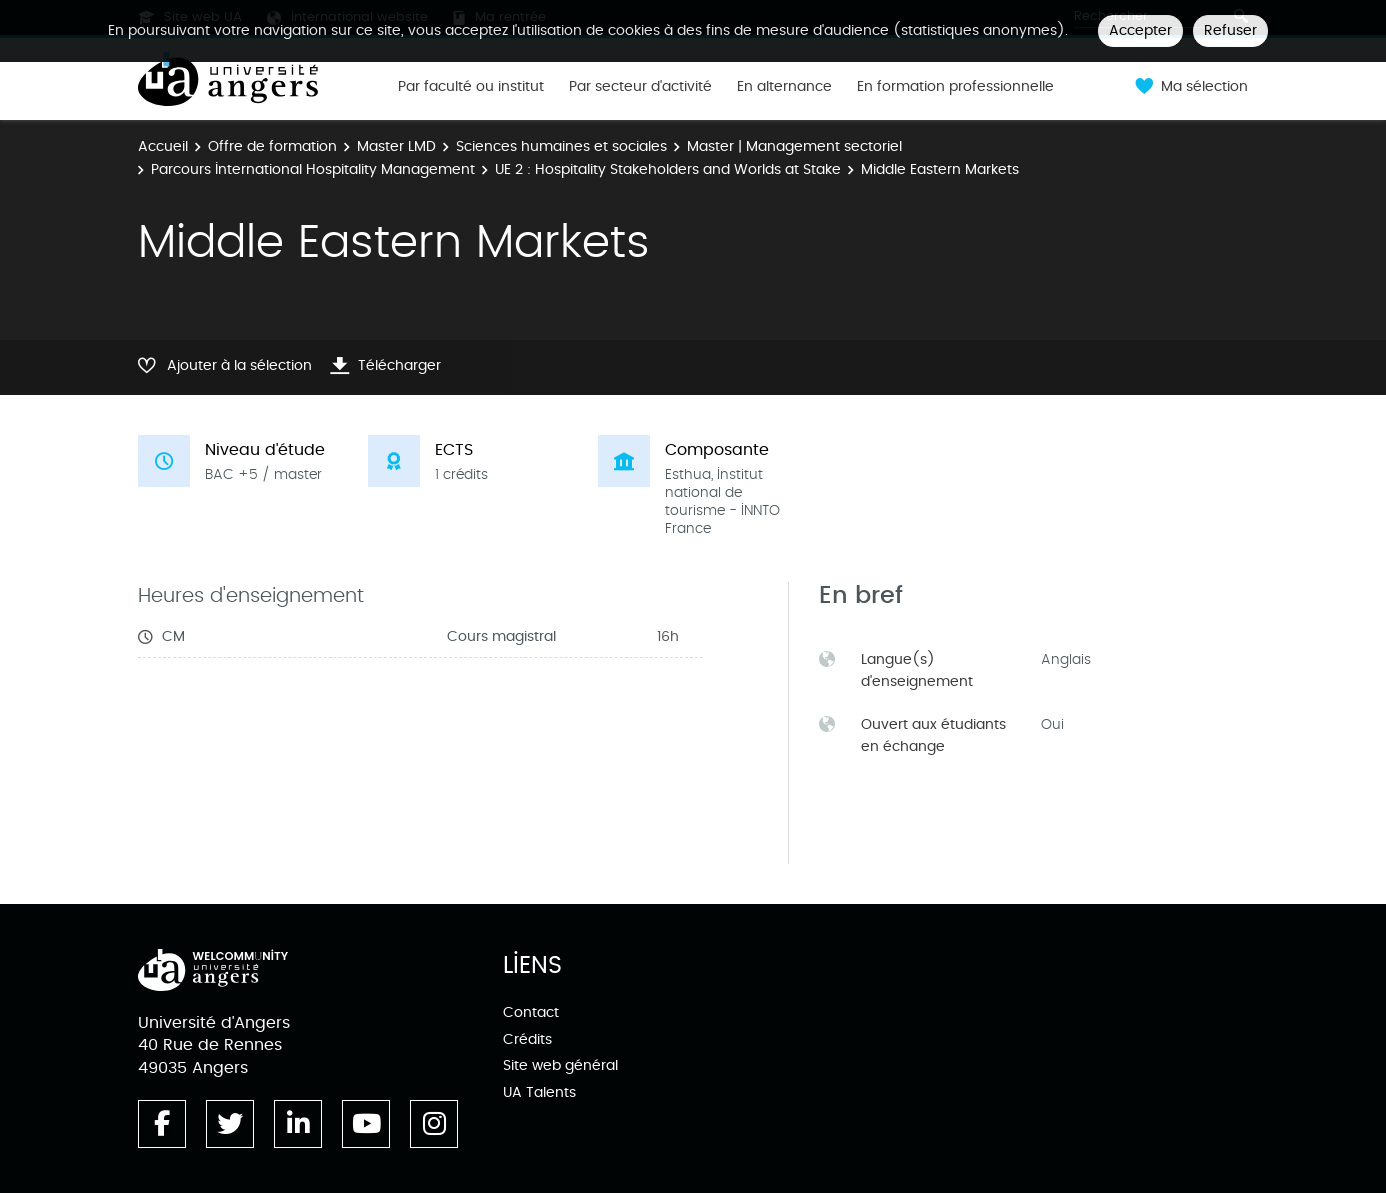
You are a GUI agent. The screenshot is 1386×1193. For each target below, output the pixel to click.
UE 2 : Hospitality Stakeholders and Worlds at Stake (668, 169)
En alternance (784, 87)
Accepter (1140, 30)
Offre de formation (272, 146)
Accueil (163, 146)
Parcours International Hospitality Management (313, 169)
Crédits (527, 1039)
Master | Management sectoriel (794, 146)
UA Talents (539, 1092)
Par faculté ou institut (471, 87)
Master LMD (396, 146)
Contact (531, 1012)
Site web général (560, 1065)
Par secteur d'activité (640, 87)
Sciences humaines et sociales (561, 146)
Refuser (1230, 30)
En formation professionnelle (955, 87)
